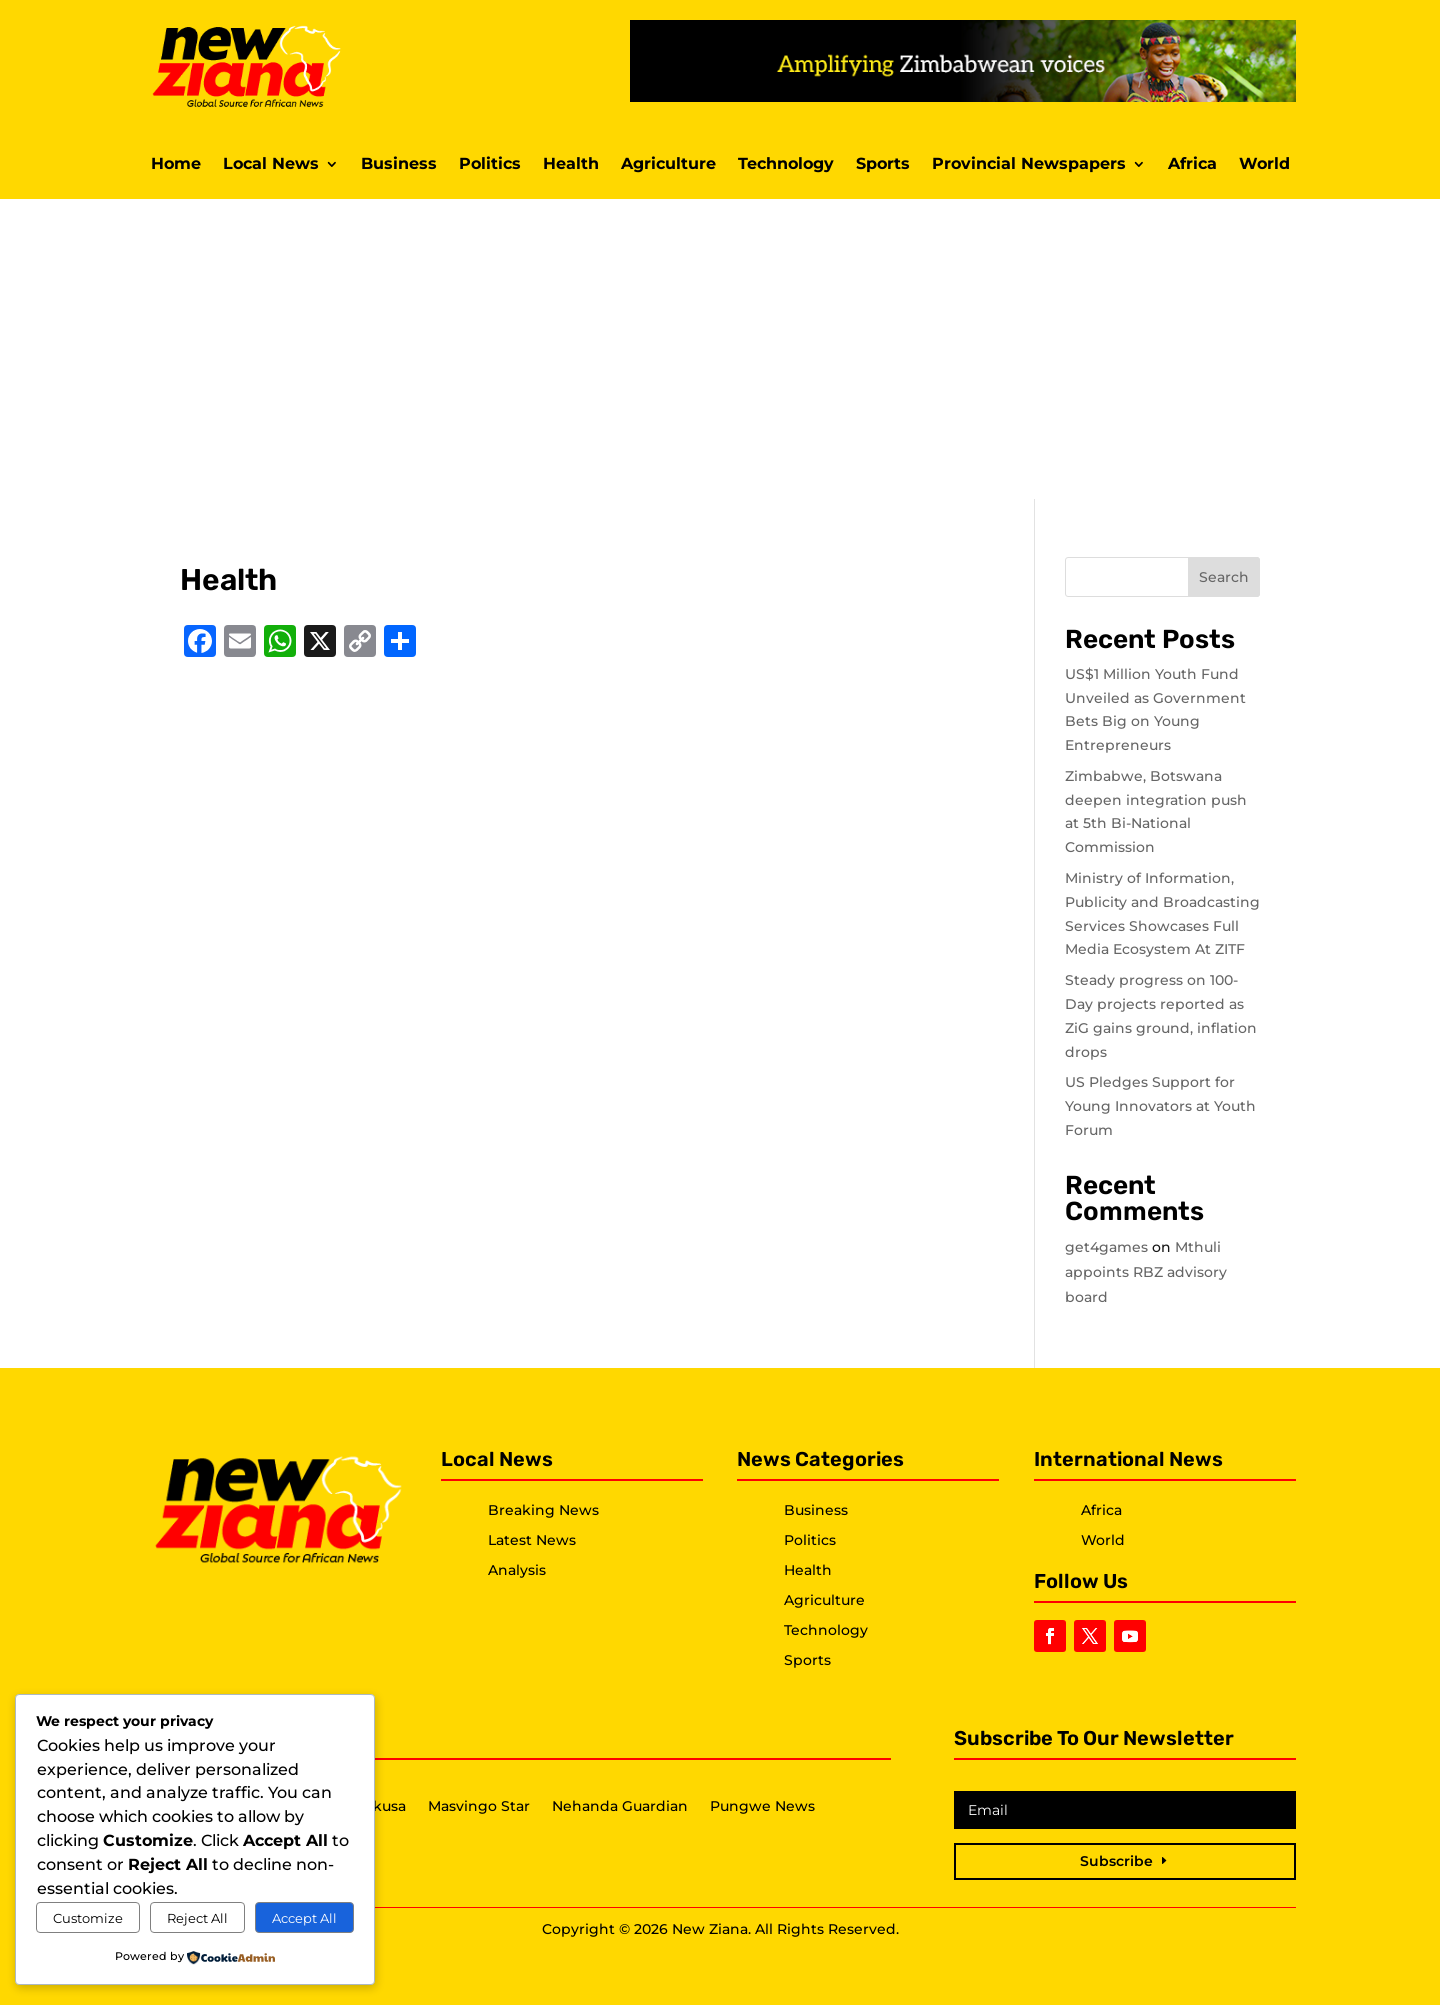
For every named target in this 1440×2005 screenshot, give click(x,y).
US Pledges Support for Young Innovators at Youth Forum (1160, 1106)
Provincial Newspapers (1029, 165)
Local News (271, 165)
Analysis (517, 1570)
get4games (1106, 1247)
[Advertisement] (720, 349)
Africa (1192, 165)
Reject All (197, 1918)
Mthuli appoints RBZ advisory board (1146, 1272)
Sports (883, 165)
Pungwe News (762, 1807)
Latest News (532, 1540)
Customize (88, 1918)
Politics (490, 165)
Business (399, 165)
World (1264, 165)
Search (1224, 577)
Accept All (304, 1918)
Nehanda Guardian (620, 1807)
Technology (786, 165)
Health (571, 165)
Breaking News (543, 1510)
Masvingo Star (479, 1807)
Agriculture (668, 165)
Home (176, 165)
